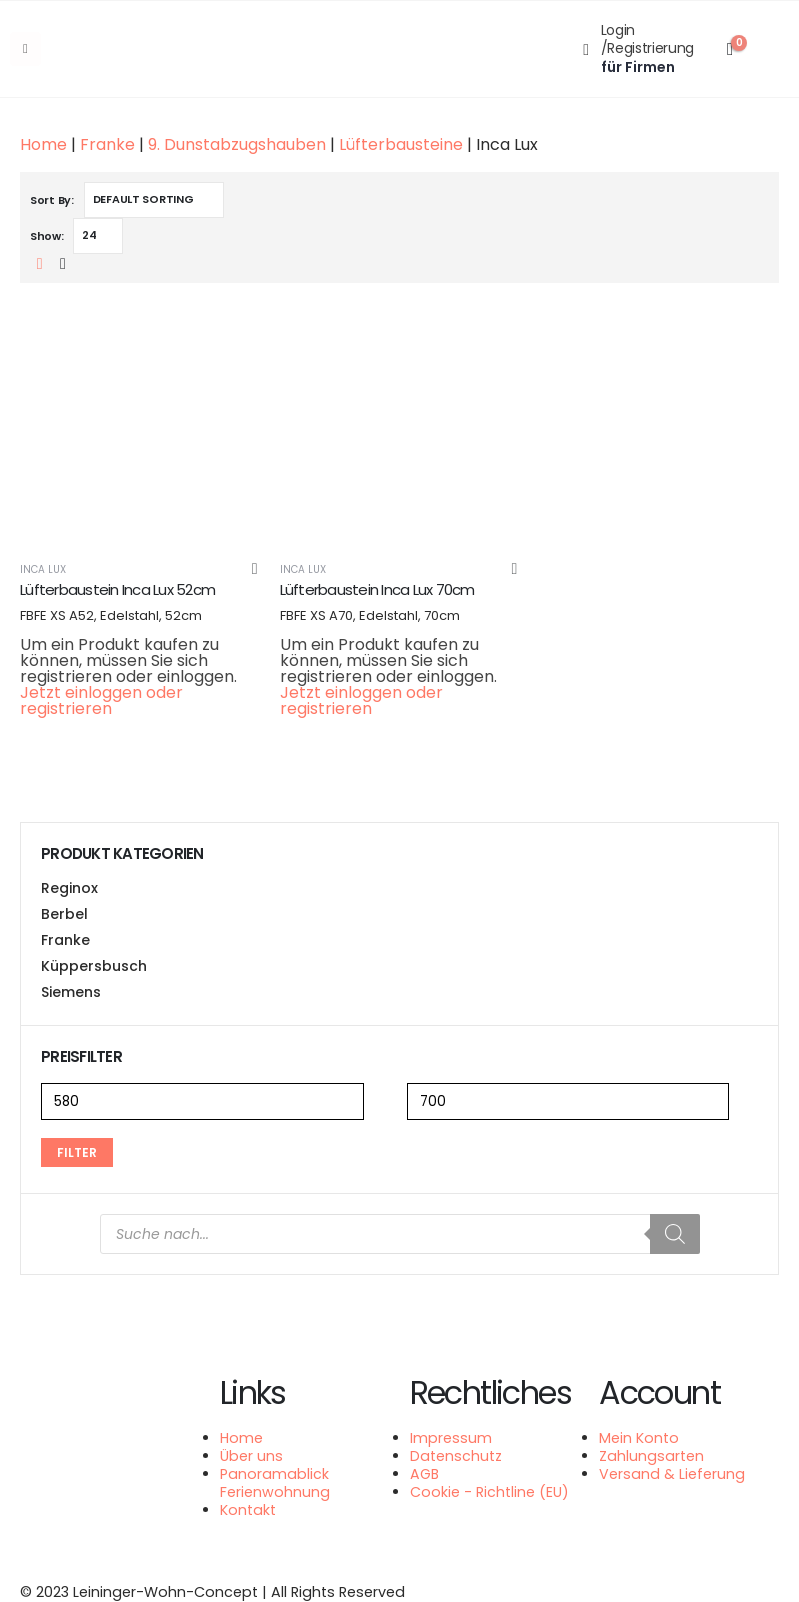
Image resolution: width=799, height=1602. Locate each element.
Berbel (64, 914)
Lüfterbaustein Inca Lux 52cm (117, 589)
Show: (47, 236)
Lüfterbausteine (401, 144)
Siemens (71, 992)
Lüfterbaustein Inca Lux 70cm (377, 589)
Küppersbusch (94, 966)
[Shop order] (154, 200)
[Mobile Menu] (25, 49)
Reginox (69, 888)
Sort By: (52, 200)
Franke (107, 144)
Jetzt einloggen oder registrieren (101, 700)
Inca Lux (43, 569)
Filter (77, 1152)
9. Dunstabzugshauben (237, 144)
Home (43, 144)
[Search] (675, 1234)
